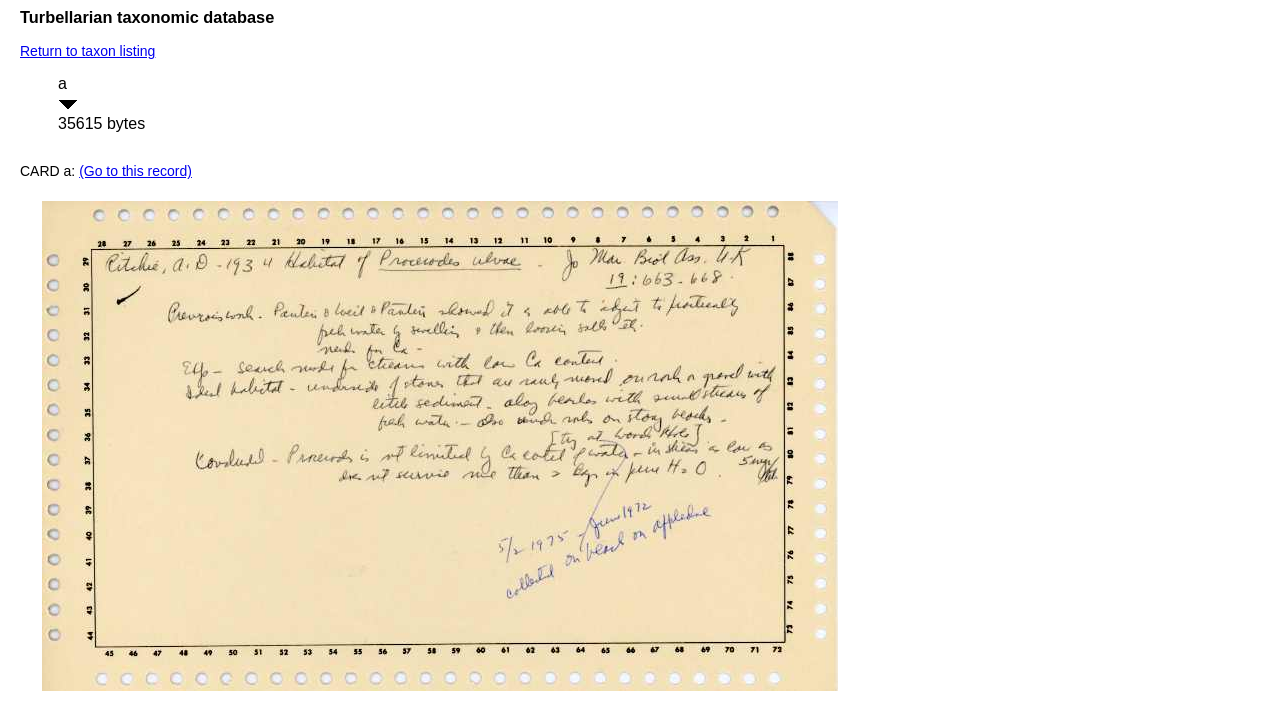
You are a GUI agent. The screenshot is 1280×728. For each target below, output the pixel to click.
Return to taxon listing (87, 51)
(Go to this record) (135, 171)
